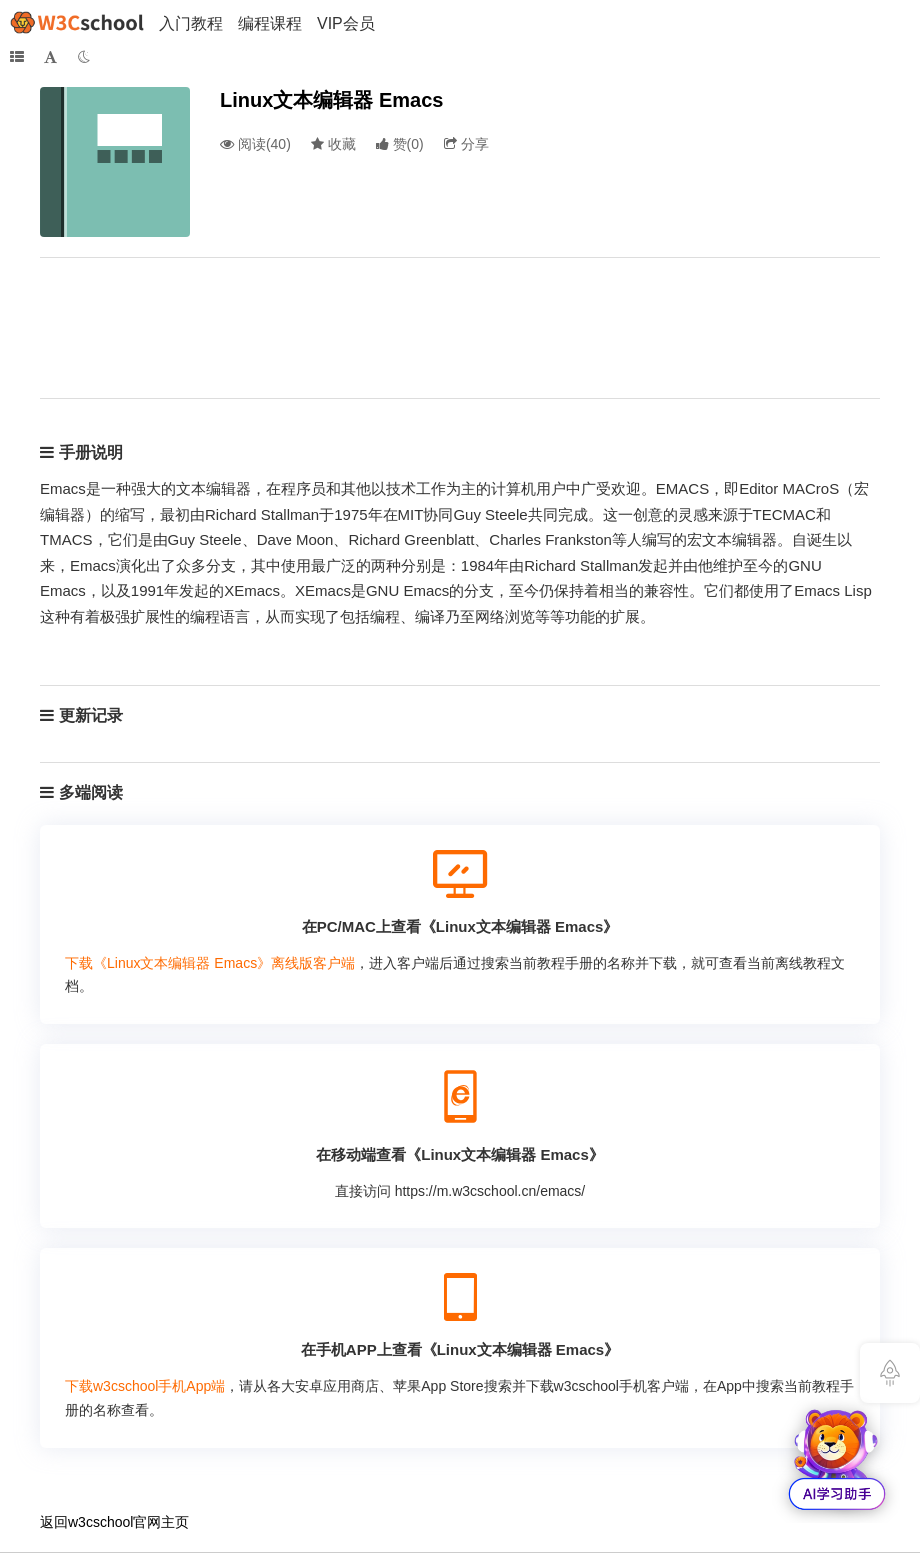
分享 (466, 144)
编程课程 (270, 23)
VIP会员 (346, 23)
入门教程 (191, 23)
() (400, 144)
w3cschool (100, 1522)
